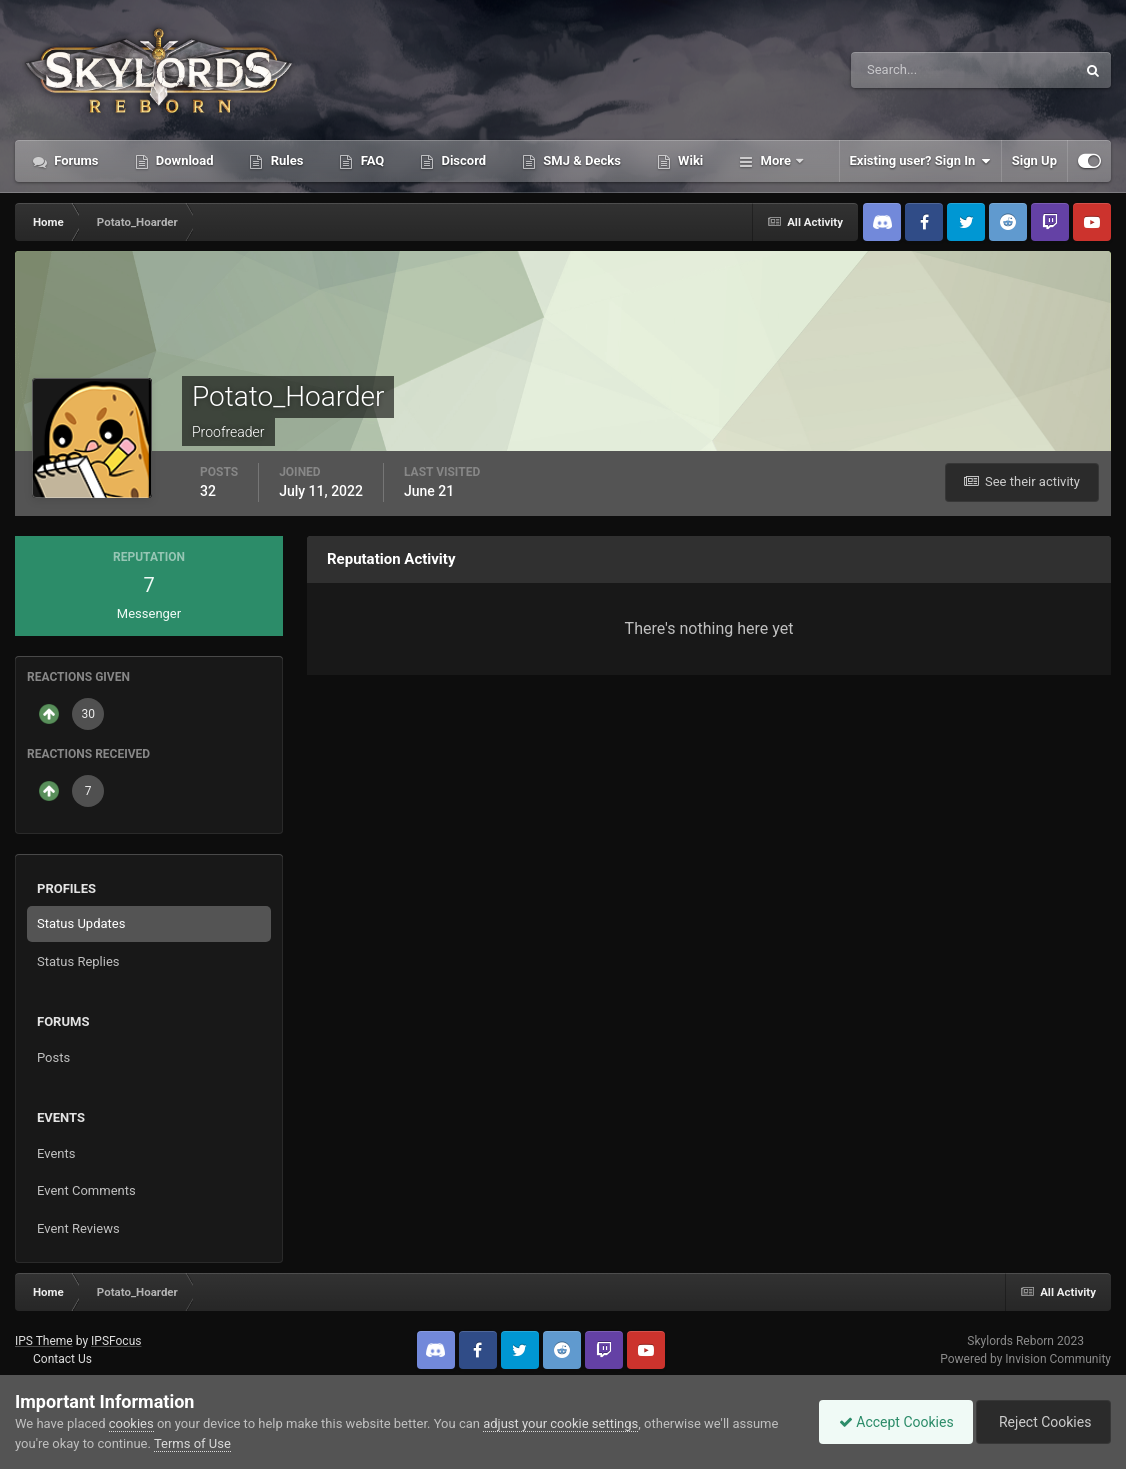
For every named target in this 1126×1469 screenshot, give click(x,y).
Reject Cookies (1042, 1422)
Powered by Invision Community (1025, 1359)
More (775, 160)
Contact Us (62, 1359)
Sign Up (1034, 160)
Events (56, 1153)
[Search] (902, 70)
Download (183, 160)
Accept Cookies (891, 1422)
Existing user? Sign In (920, 161)
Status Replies (78, 961)
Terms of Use (192, 1443)
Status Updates (81, 923)
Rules (285, 160)
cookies (131, 1423)
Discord (462, 160)
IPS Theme (44, 1341)
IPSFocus (116, 1341)
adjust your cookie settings (560, 1423)
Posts (53, 1057)
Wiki (689, 160)
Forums (75, 160)
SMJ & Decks (580, 160)
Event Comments (86, 1190)
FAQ (370, 160)
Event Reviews (78, 1228)
